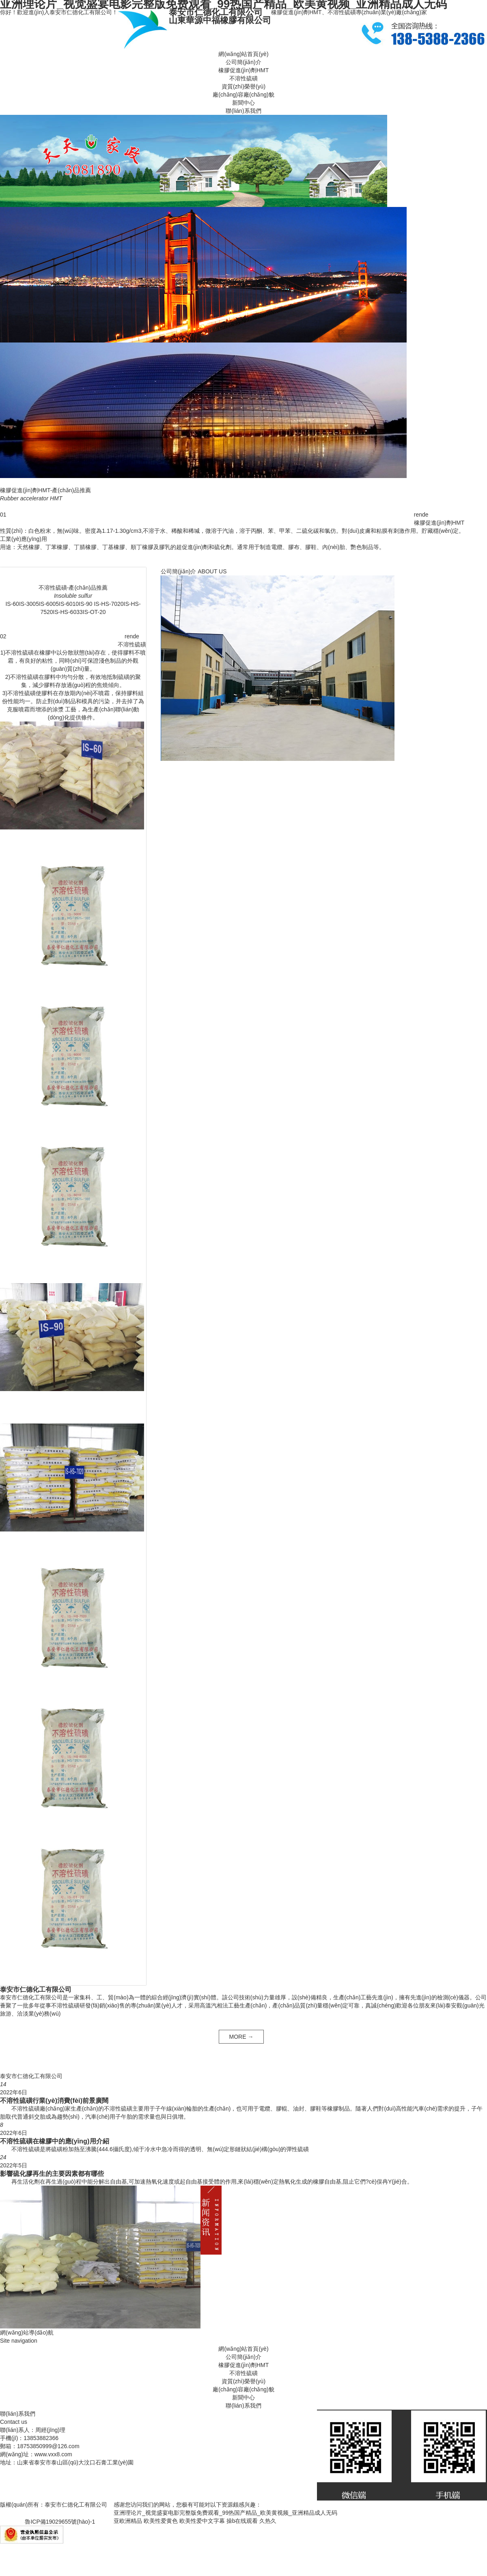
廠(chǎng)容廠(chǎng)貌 (243, 94)
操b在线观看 (242, 2521)
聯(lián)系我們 (243, 111)
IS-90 (85, 604)
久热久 (267, 2521)
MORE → (241, 2036)
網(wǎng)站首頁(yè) (243, 54)
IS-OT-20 (94, 612)
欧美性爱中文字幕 (202, 2521)
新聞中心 (243, 102)
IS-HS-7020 (108, 604)
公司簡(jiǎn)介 (243, 62)
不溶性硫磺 (243, 78)
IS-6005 (49, 604)
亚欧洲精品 (128, 2521)
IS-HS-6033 (68, 612)
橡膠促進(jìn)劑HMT (243, 70)
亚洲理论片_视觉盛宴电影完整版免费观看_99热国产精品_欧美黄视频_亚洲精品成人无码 (225, 2512)
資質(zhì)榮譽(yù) (243, 86)
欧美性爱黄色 (161, 2521)
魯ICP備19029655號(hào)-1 (60, 2521)
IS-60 (12, 604)
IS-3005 (29, 604)
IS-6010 (69, 604)
